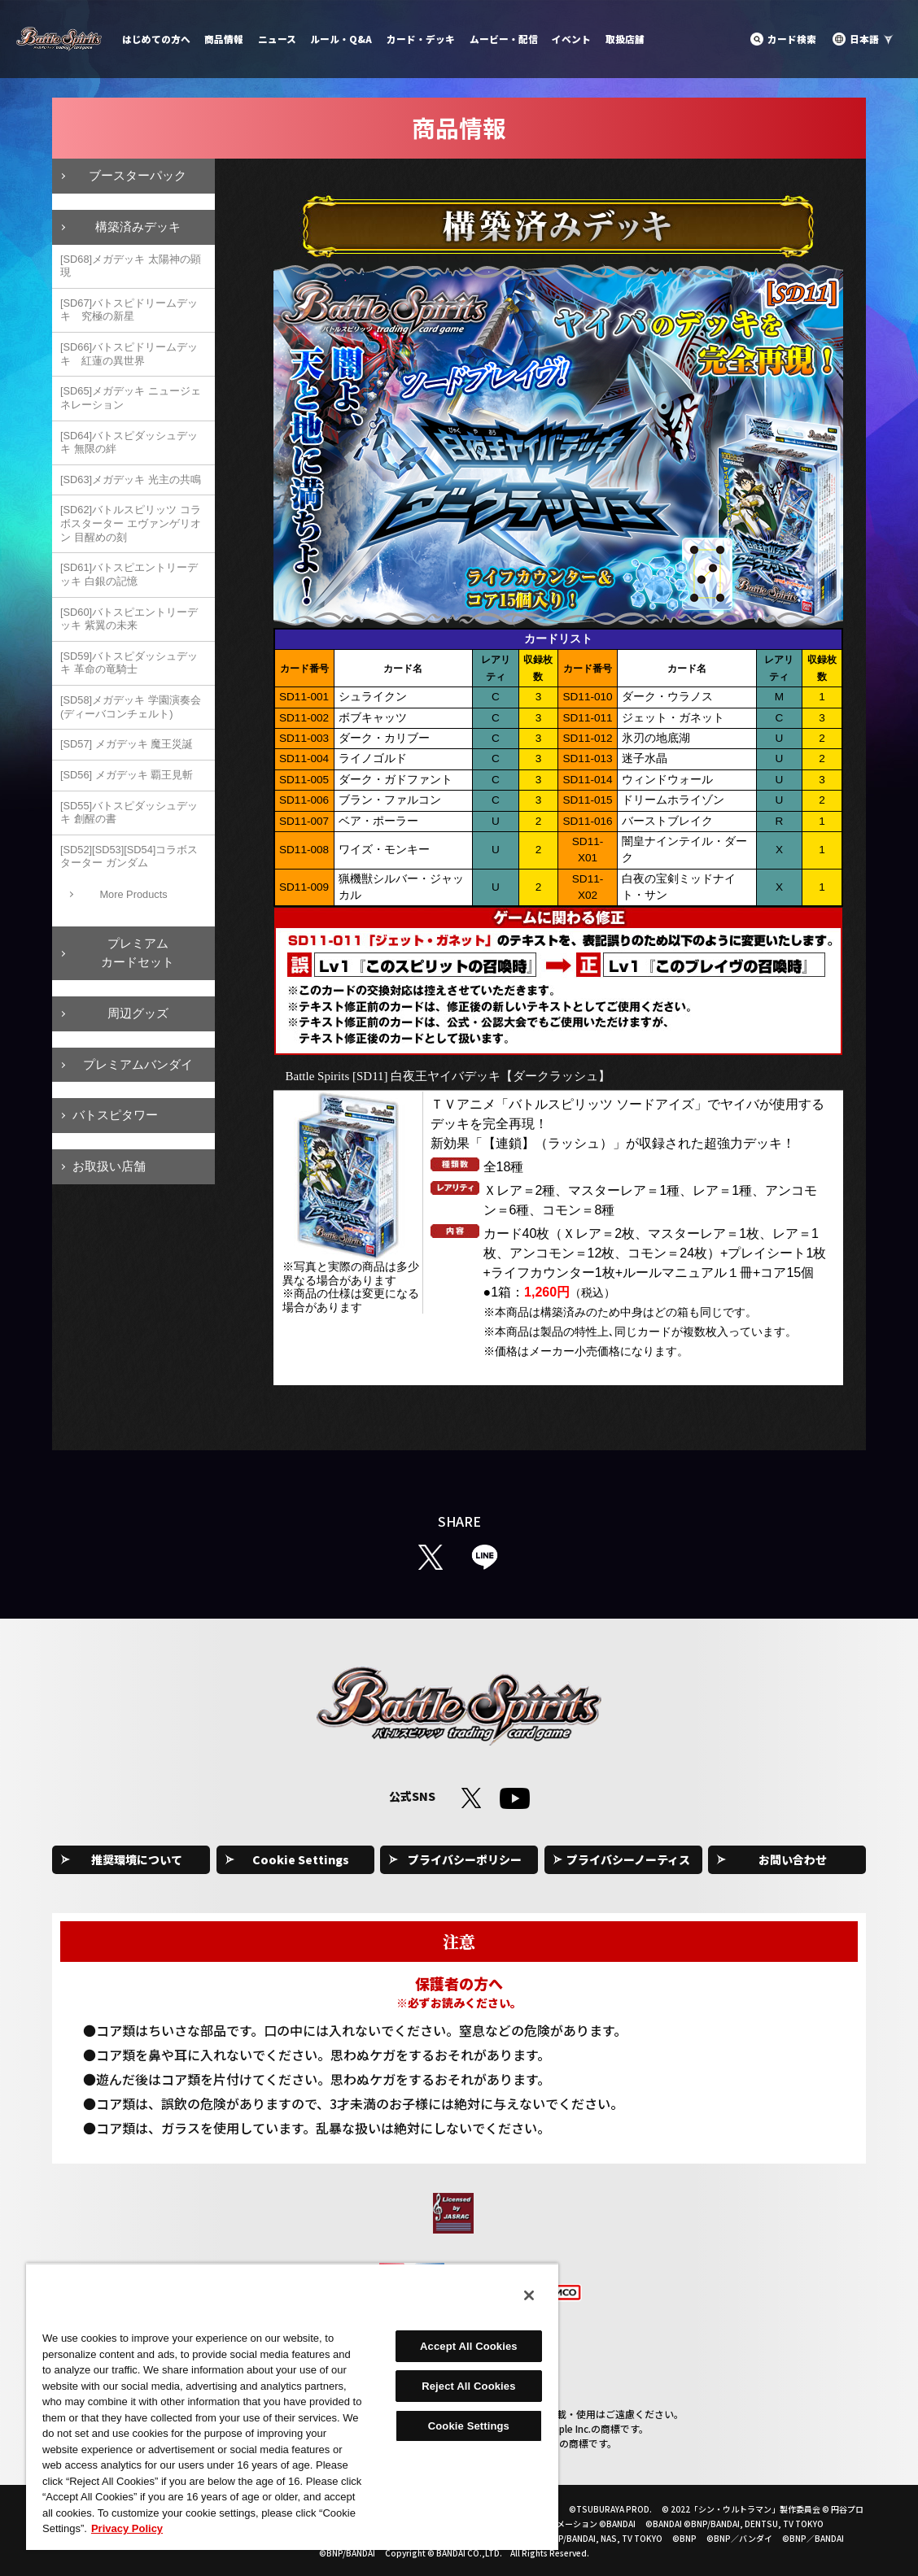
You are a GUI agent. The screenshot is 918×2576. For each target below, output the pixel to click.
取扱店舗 (625, 39)
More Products (133, 894)
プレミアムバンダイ (138, 1064)
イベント (571, 39)
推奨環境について (136, 1859)
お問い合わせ (792, 1859)
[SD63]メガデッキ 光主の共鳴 (130, 479)
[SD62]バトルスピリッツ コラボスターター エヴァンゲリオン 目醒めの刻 (130, 523)
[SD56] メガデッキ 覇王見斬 (126, 775)
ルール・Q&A (341, 39)
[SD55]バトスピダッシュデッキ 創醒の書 (129, 813)
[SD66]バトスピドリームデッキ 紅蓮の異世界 (129, 354)
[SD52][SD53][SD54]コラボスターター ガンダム (129, 856)
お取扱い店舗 (109, 1166)
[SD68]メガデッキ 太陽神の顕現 (130, 266)
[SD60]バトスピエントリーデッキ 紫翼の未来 (129, 619)
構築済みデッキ (138, 226)
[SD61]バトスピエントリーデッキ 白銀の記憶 (129, 574)
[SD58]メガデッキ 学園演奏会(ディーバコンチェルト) (130, 707)
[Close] (529, 2295)
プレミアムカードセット (137, 952)
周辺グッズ (137, 1013)
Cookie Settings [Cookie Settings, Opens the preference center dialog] (468, 2426)
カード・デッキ (421, 39)
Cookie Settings (300, 1859)
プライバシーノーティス (628, 1859)
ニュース (277, 39)
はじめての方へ (156, 39)
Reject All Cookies (468, 2386)
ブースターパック (137, 175)
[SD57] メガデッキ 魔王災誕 (126, 744)
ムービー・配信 (504, 39)
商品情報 (223, 39)
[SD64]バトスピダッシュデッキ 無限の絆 (129, 442)
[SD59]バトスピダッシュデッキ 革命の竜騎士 (129, 663)
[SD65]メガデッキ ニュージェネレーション (130, 398)
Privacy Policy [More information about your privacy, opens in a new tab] (127, 2528)
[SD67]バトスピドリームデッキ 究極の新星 (129, 310)
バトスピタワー (115, 1115)
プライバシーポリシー (465, 1859)
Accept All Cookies (469, 2346)
